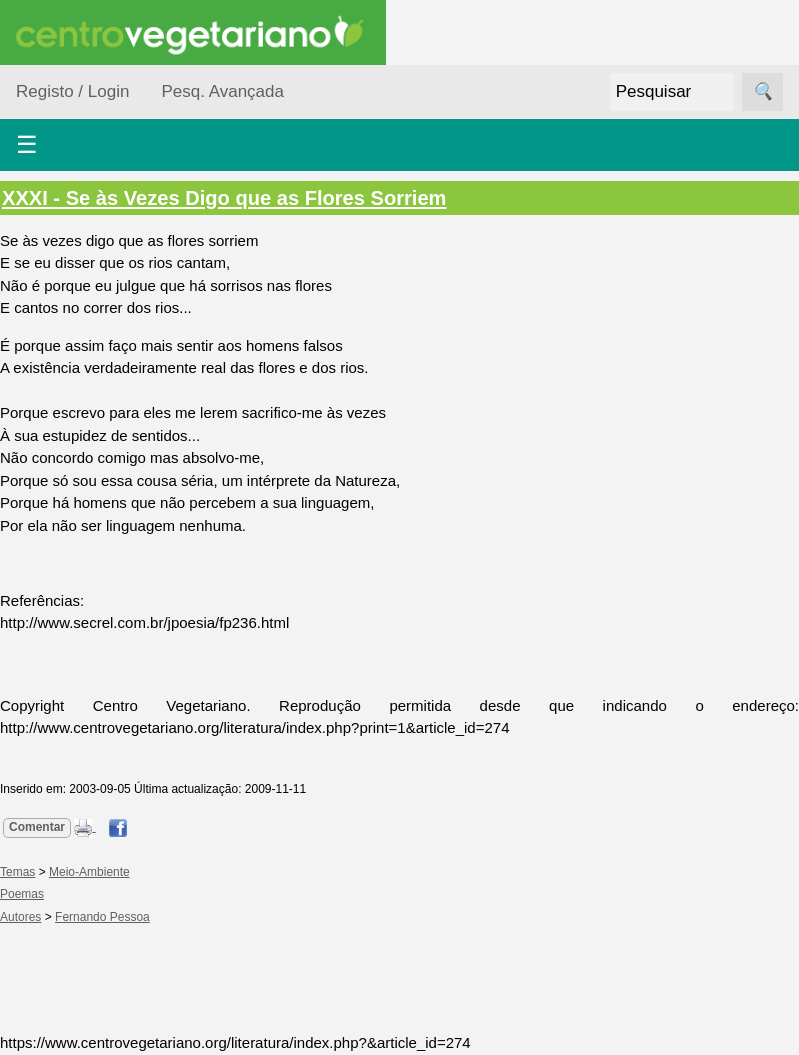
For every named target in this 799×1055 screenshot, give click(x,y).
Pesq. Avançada (222, 91)
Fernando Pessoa (102, 917)
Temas (17, 872)
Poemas (22, 894)
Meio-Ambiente (89, 872)
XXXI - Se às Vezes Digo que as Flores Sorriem (224, 198)
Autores (20, 917)
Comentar (37, 827)
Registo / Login (72, 91)
